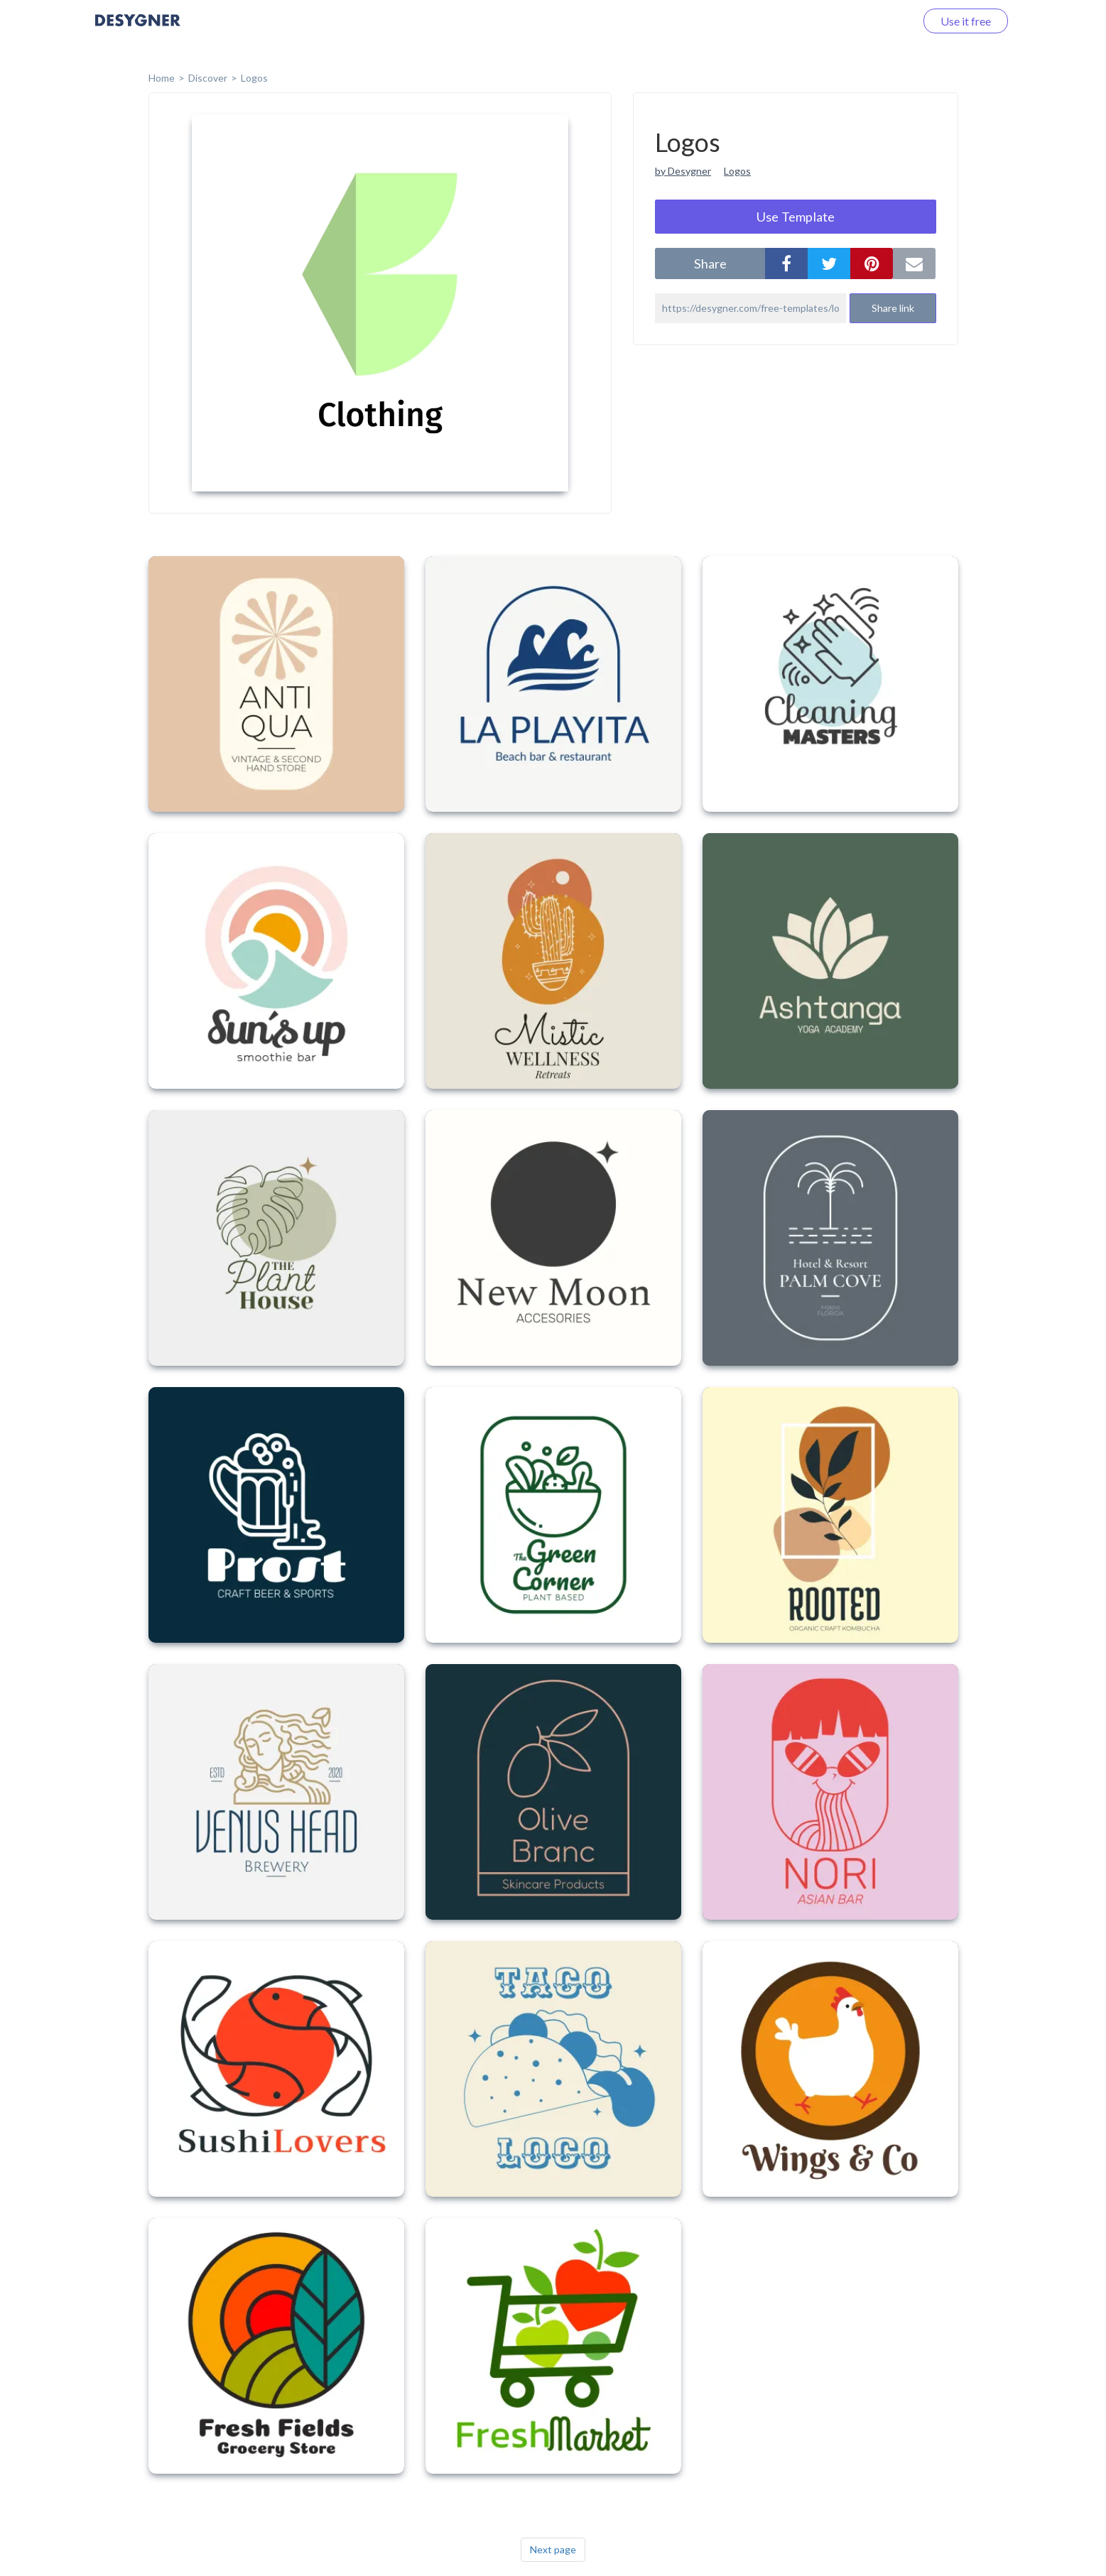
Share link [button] (893, 308)
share (710, 263)
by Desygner (683, 171)
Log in (882, 21)
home (161, 78)
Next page (553, 2549)
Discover (207, 78)
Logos (254, 78)
